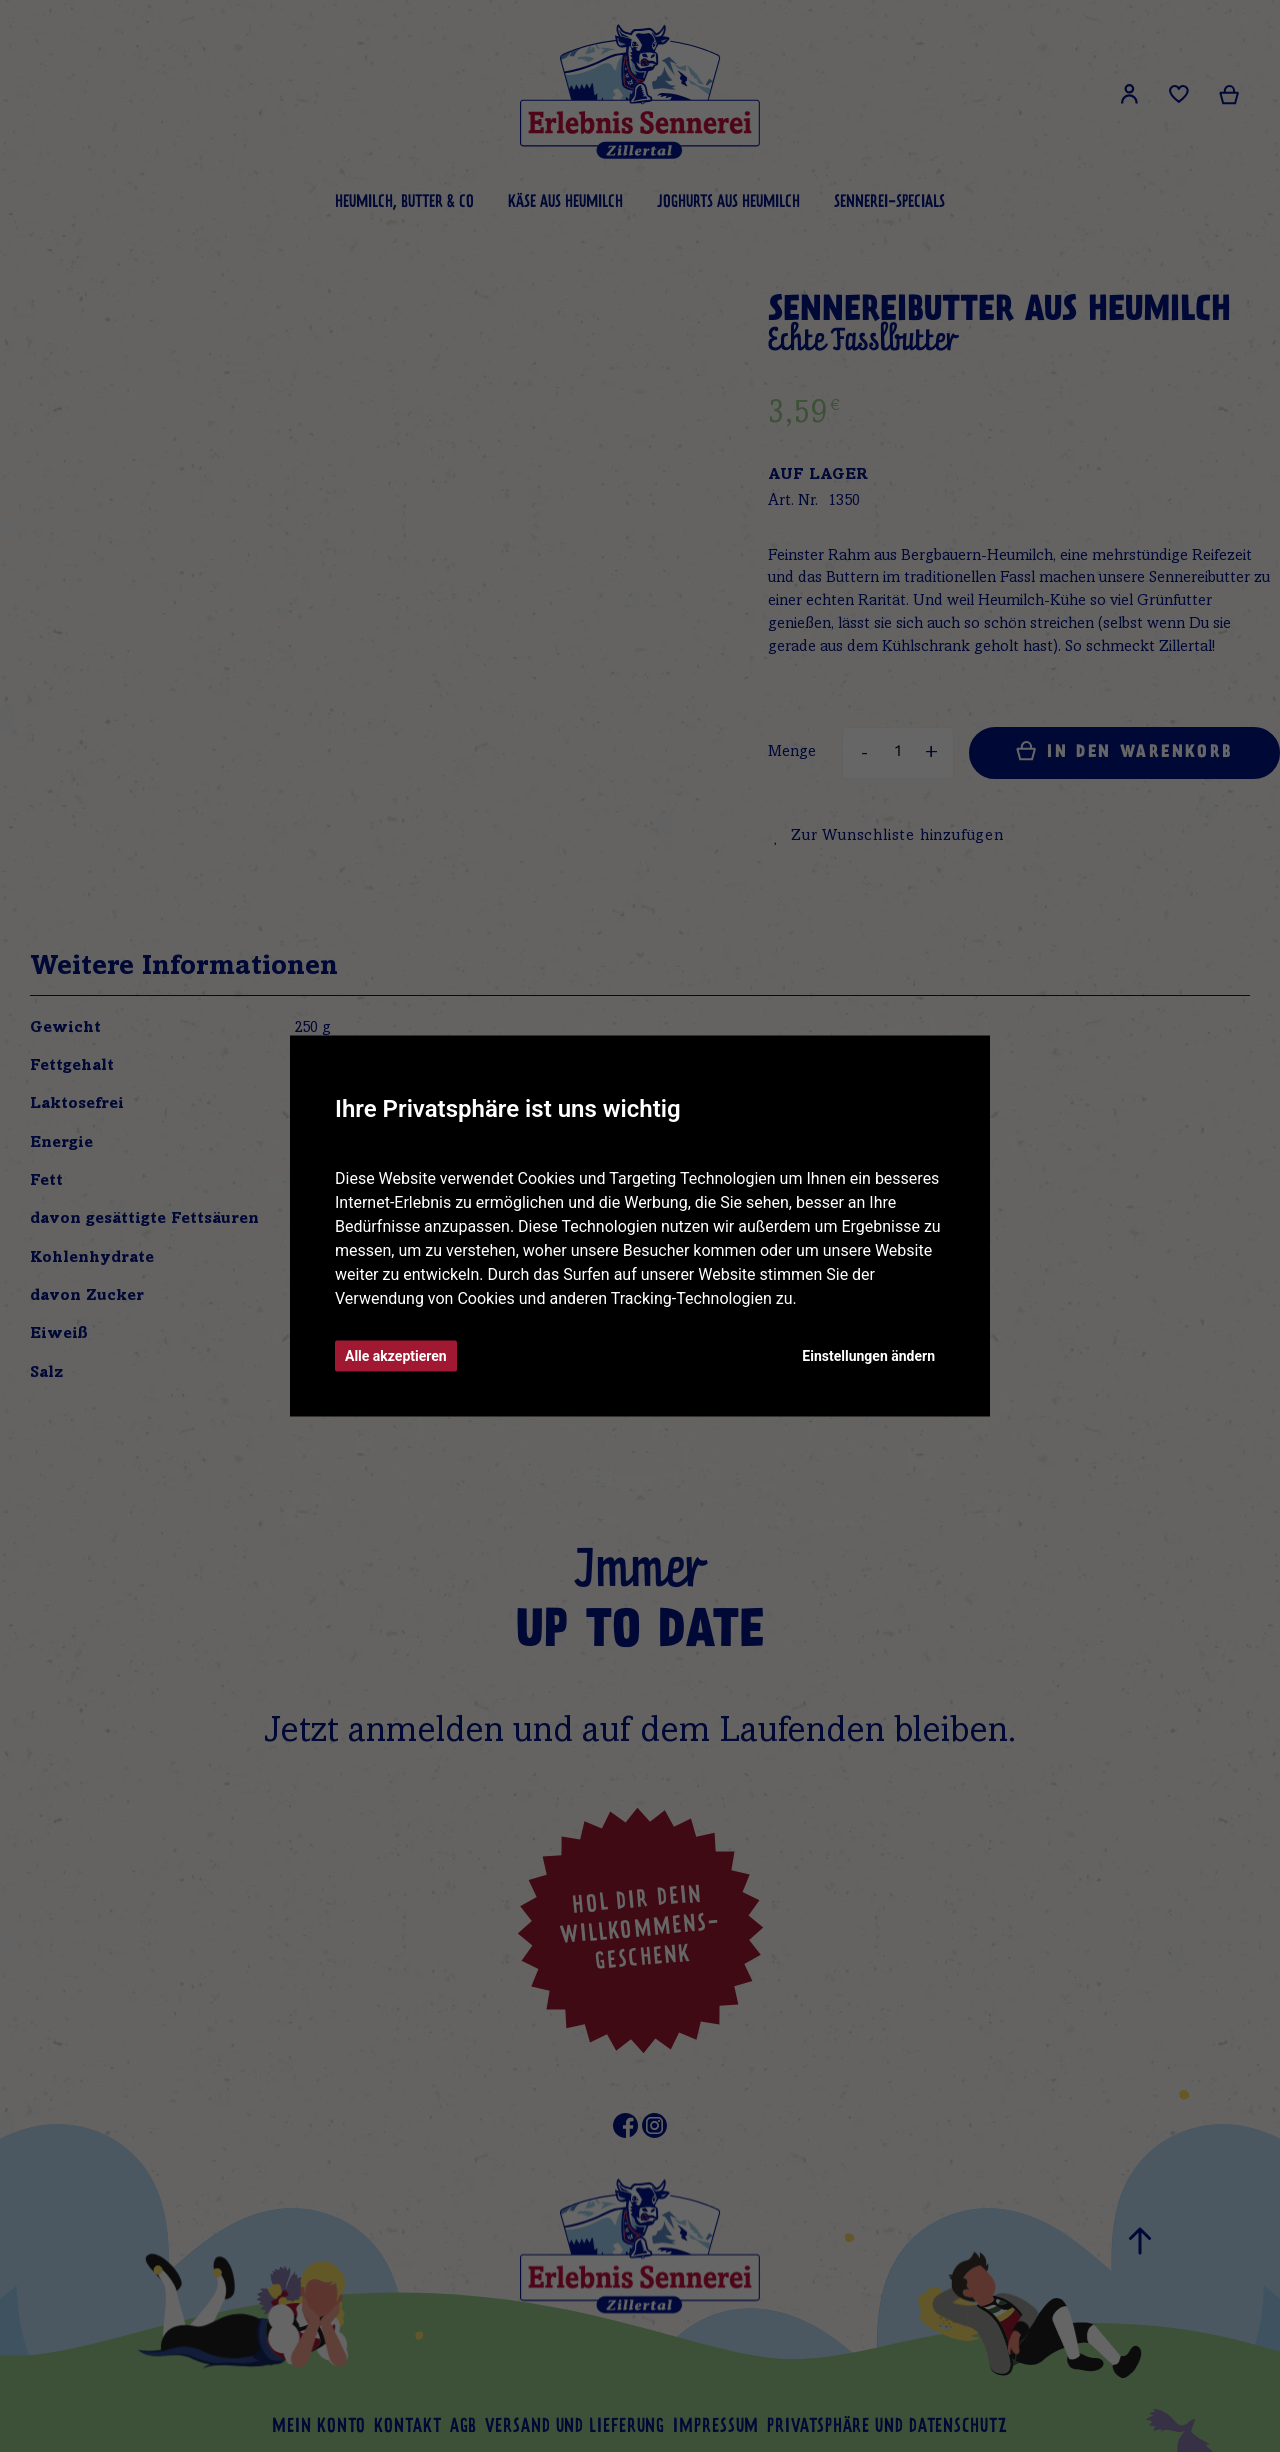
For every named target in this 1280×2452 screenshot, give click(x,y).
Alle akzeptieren (396, 1356)
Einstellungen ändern (868, 1356)
